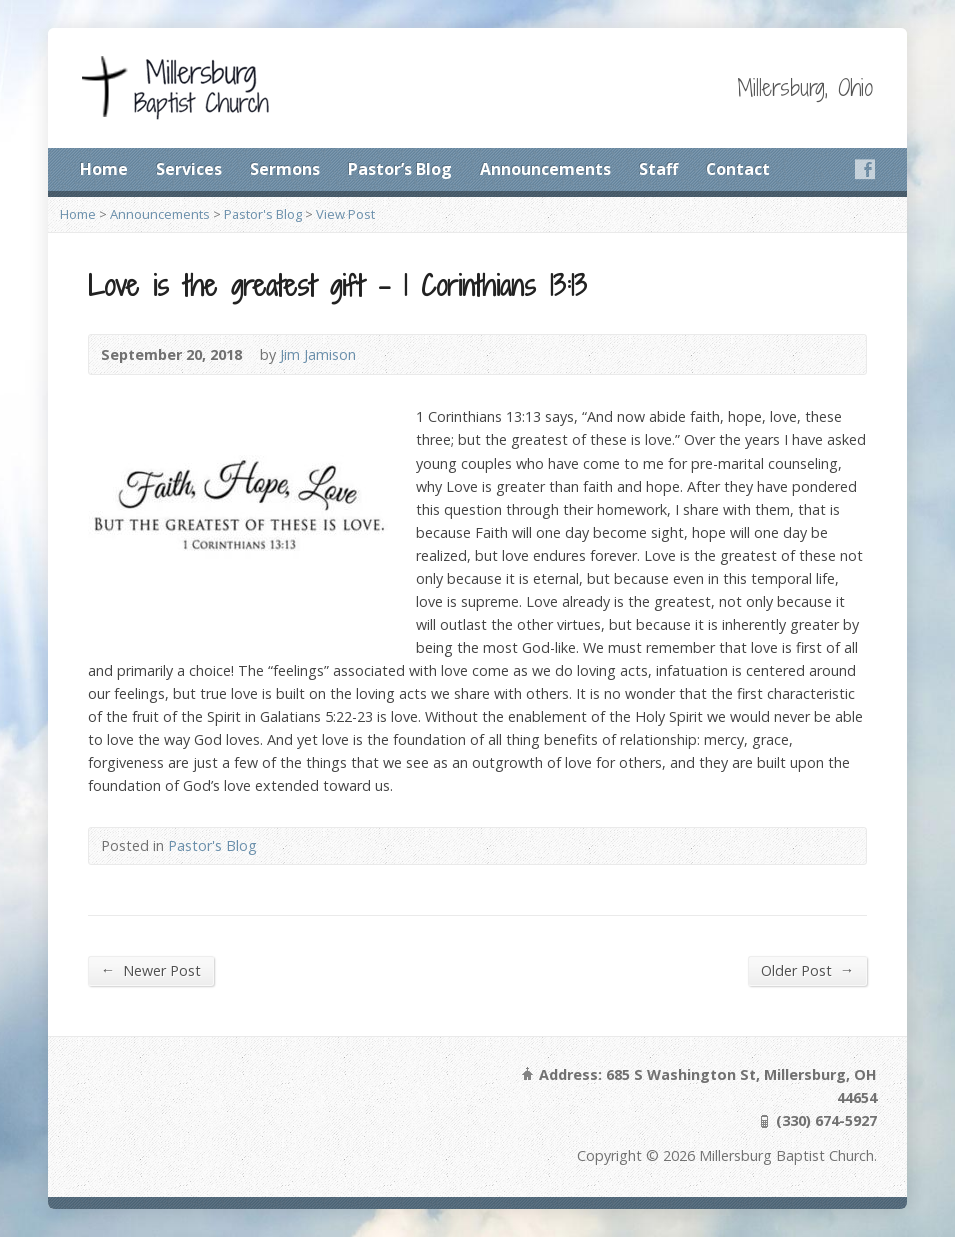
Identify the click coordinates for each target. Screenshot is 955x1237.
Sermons (285, 169)
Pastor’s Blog (400, 169)
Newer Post (151, 970)
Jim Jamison (318, 354)
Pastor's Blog (263, 214)
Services (189, 169)
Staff (658, 169)
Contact (738, 169)
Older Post (807, 970)
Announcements (545, 169)
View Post (345, 214)
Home (104, 169)
